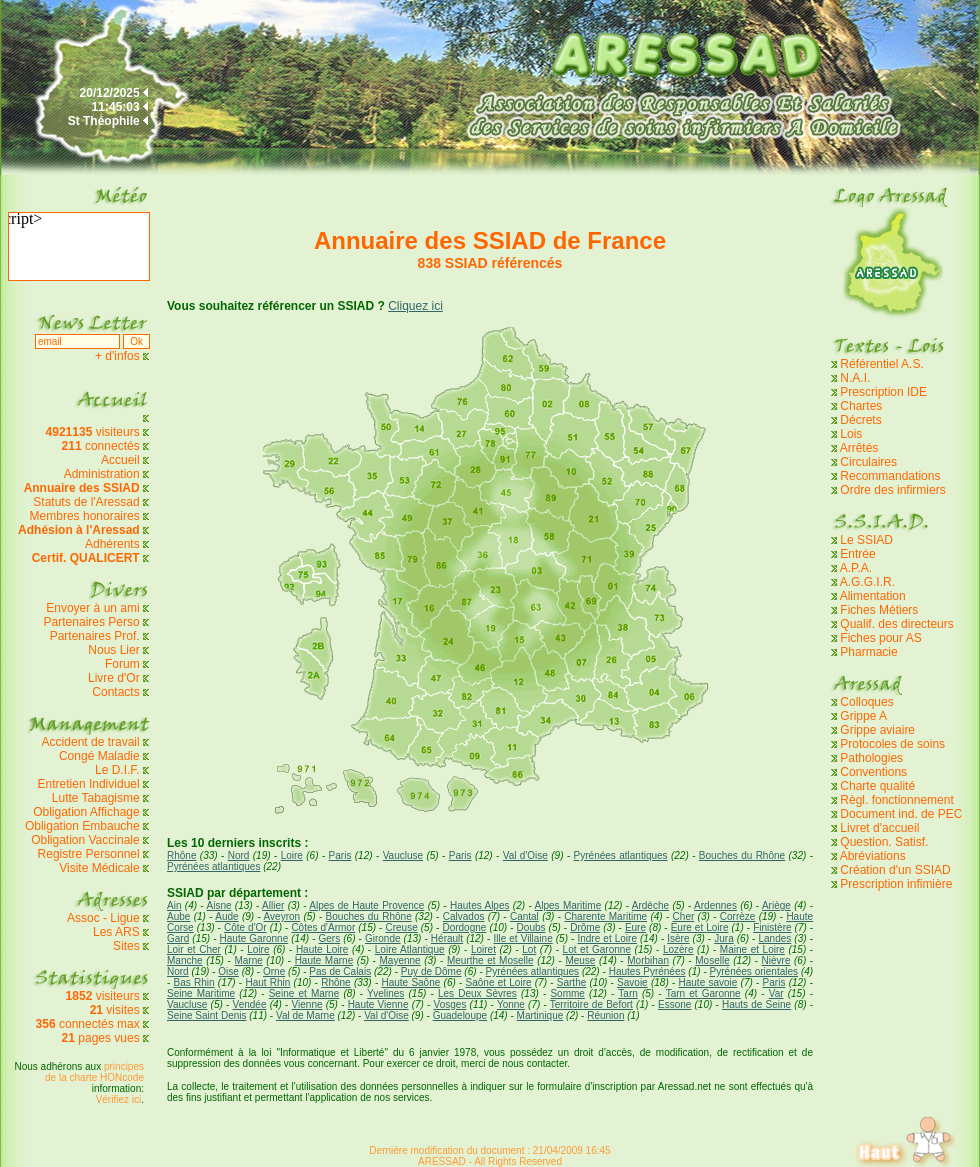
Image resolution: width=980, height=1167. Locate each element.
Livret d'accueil (879, 828)
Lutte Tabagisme (96, 798)
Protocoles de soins (892, 744)
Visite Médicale (99, 868)
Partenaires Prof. (96, 636)
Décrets (860, 420)
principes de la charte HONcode (94, 1072)
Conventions (873, 772)
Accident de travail (92, 742)
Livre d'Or (114, 678)
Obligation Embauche (84, 826)
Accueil (120, 460)
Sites (126, 946)
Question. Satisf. (884, 842)
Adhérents (112, 544)
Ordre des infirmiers (892, 490)
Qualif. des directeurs (896, 624)
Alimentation (873, 596)
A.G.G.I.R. (867, 582)
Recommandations (890, 476)
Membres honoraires (85, 516)
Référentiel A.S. (881, 364)
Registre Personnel (89, 854)
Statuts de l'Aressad (86, 502)
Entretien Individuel (89, 784)
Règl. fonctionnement (896, 800)
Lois (851, 434)
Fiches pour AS (880, 638)
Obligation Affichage (86, 812)
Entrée (857, 554)
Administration (102, 474)
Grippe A (863, 716)
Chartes (861, 406)
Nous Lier (113, 650)
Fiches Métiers (879, 610)
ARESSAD (442, 1161)
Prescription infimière (896, 884)
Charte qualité (877, 786)
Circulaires (868, 462)
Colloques (866, 702)
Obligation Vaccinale (85, 840)
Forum (122, 664)
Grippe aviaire (877, 730)
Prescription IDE (883, 392)
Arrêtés (859, 448)
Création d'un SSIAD (895, 870)
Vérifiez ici (119, 1099)
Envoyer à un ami (92, 608)
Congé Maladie (101, 756)
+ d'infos (119, 356)
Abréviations (873, 856)
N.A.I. (855, 378)
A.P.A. (856, 568)
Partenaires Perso (93, 622)
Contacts (115, 692)
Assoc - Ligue (103, 918)
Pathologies (871, 758)
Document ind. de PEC (901, 814)
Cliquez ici (415, 306)
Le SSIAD (866, 540)
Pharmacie (868, 652)
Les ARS (116, 932)
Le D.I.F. (119, 770)
